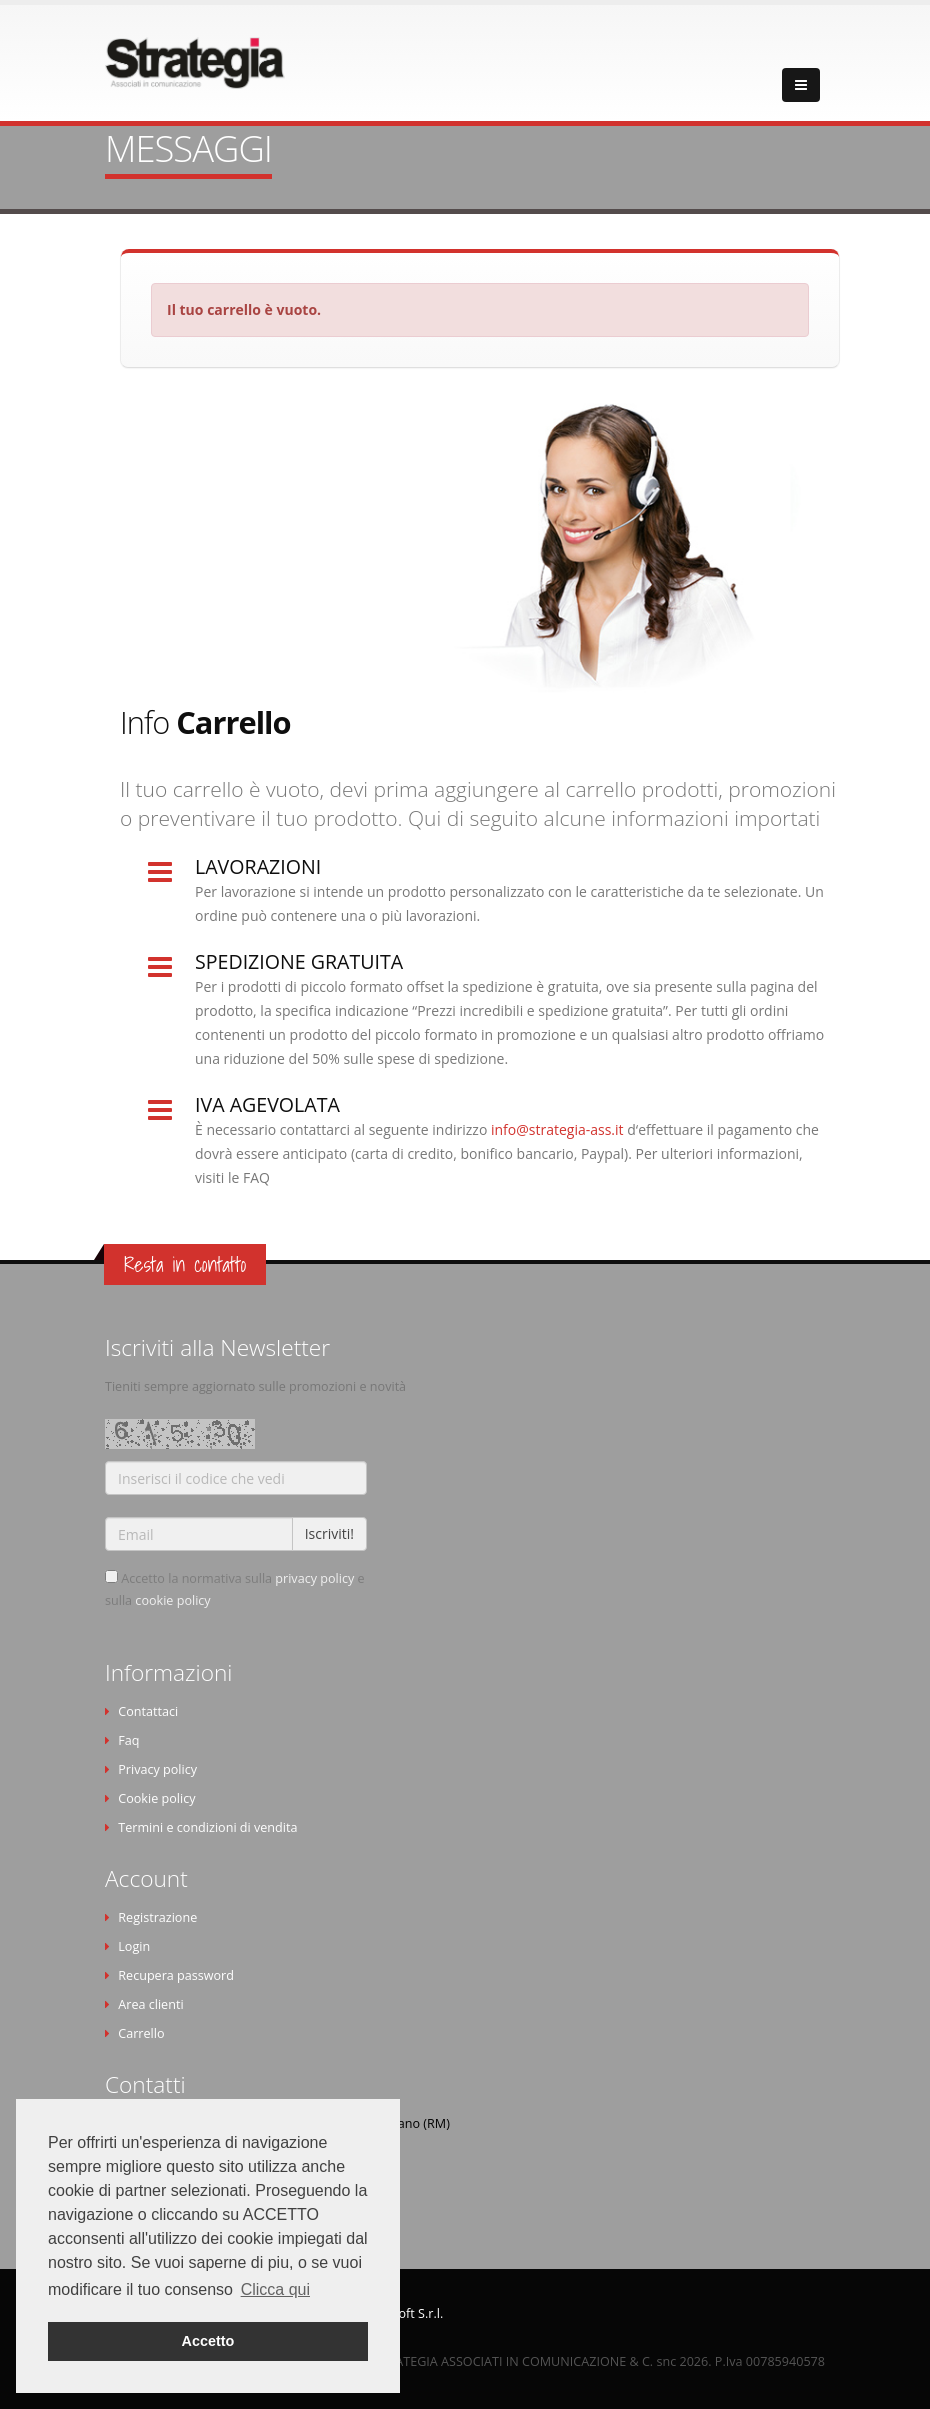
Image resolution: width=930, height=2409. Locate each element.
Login (134, 1946)
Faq (128, 1740)
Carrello (141, 2033)
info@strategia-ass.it (559, 1129)
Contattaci (148, 1711)
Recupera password (176, 1975)
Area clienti (150, 2004)
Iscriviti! (329, 1533)
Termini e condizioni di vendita (207, 1827)
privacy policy (314, 1578)
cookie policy (172, 1600)
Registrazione (157, 1917)
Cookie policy (156, 1798)
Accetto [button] (208, 2341)
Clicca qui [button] (275, 2289)
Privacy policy (157, 1769)
